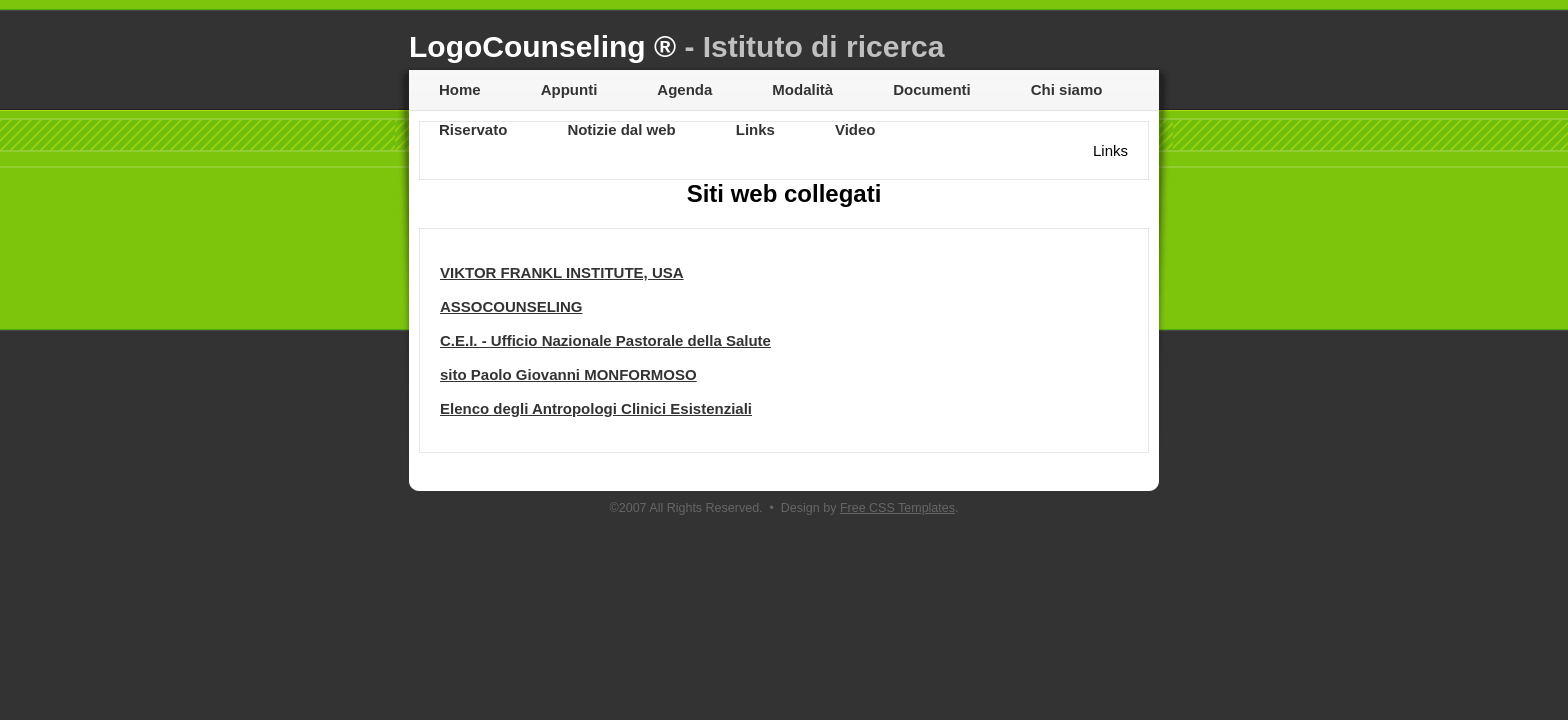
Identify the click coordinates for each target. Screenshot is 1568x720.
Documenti (932, 89)
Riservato (473, 129)
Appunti (569, 89)
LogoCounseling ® (676, 46)
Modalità (802, 89)
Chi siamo (1067, 89)
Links (755, 129)
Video (855, 129)
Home (460, 89)
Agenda (684, 89)
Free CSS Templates (897, 508)
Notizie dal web (621, 129)
